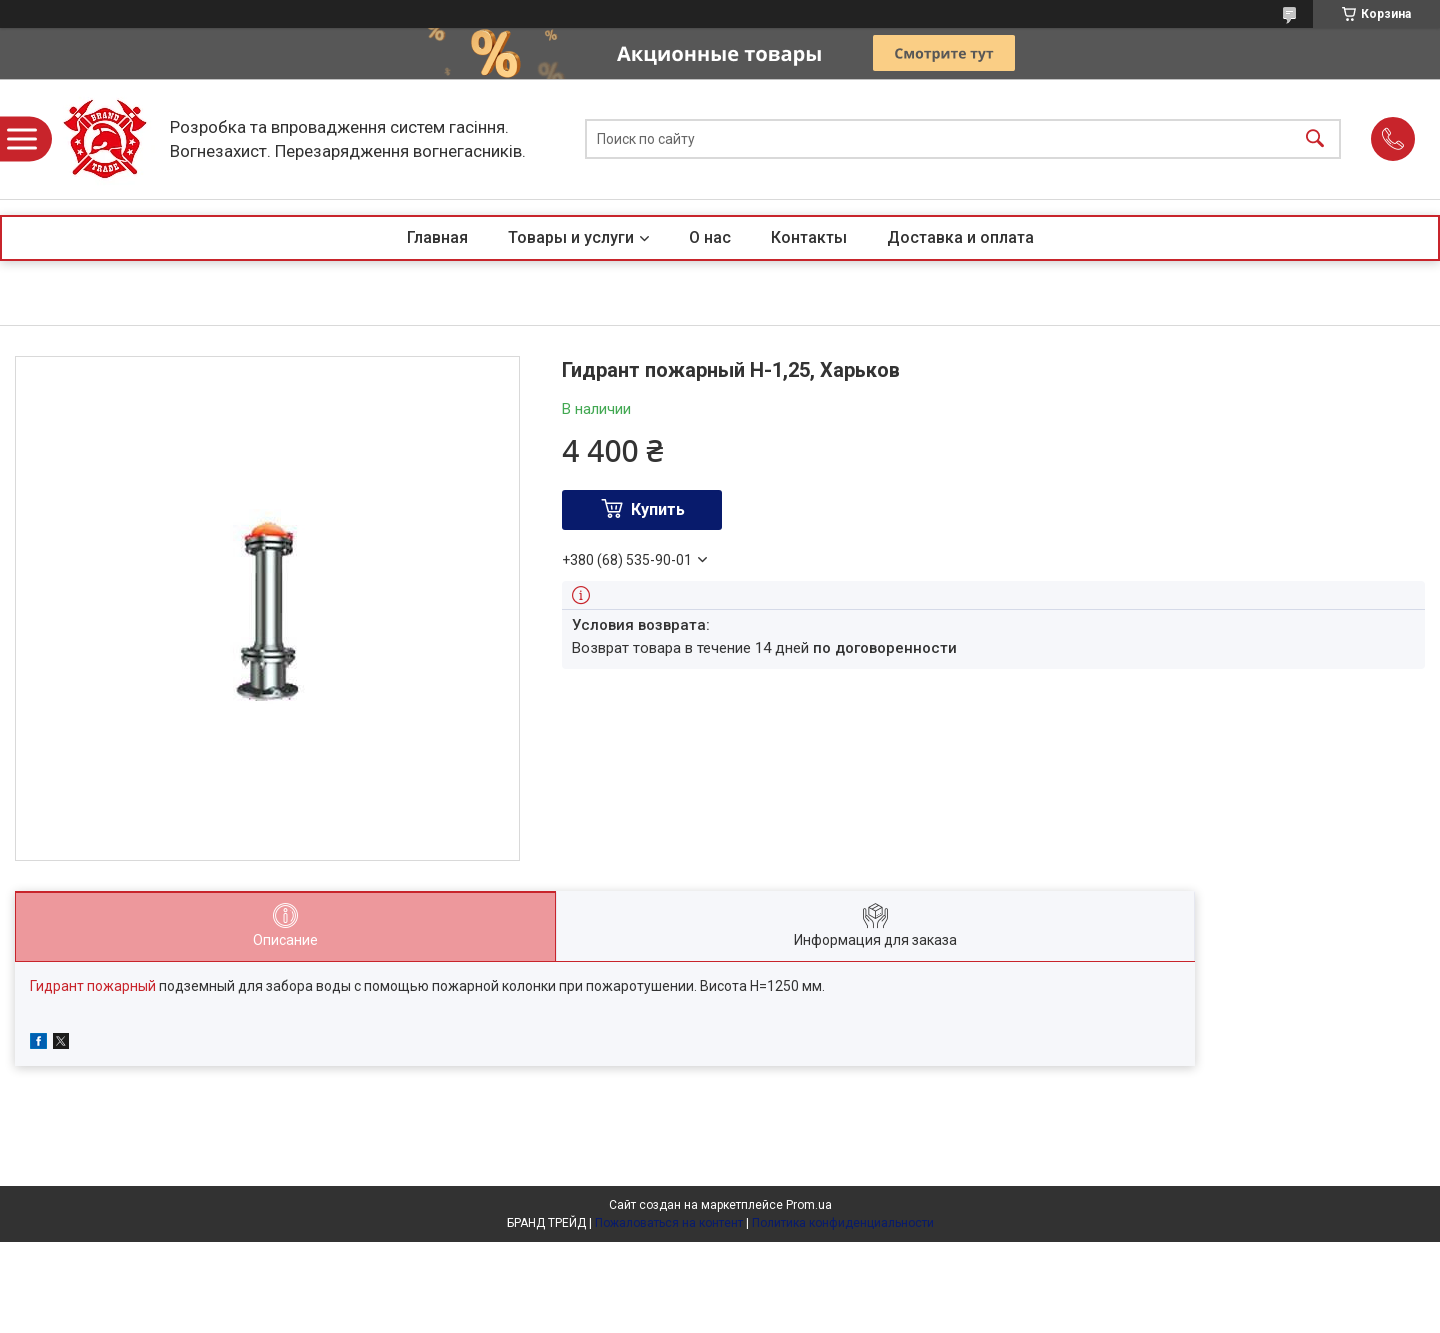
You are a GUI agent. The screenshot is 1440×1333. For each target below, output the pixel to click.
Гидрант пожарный (93, 986)
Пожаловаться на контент (669, 1223)
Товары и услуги (571, 237)
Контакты (809, 237)
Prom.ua (809, 1205)
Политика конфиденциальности (843, 1223)
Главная (437, 237)
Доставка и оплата (960, 237)
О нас (710, 237)
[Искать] (1315, 139)
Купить (658, 509)
